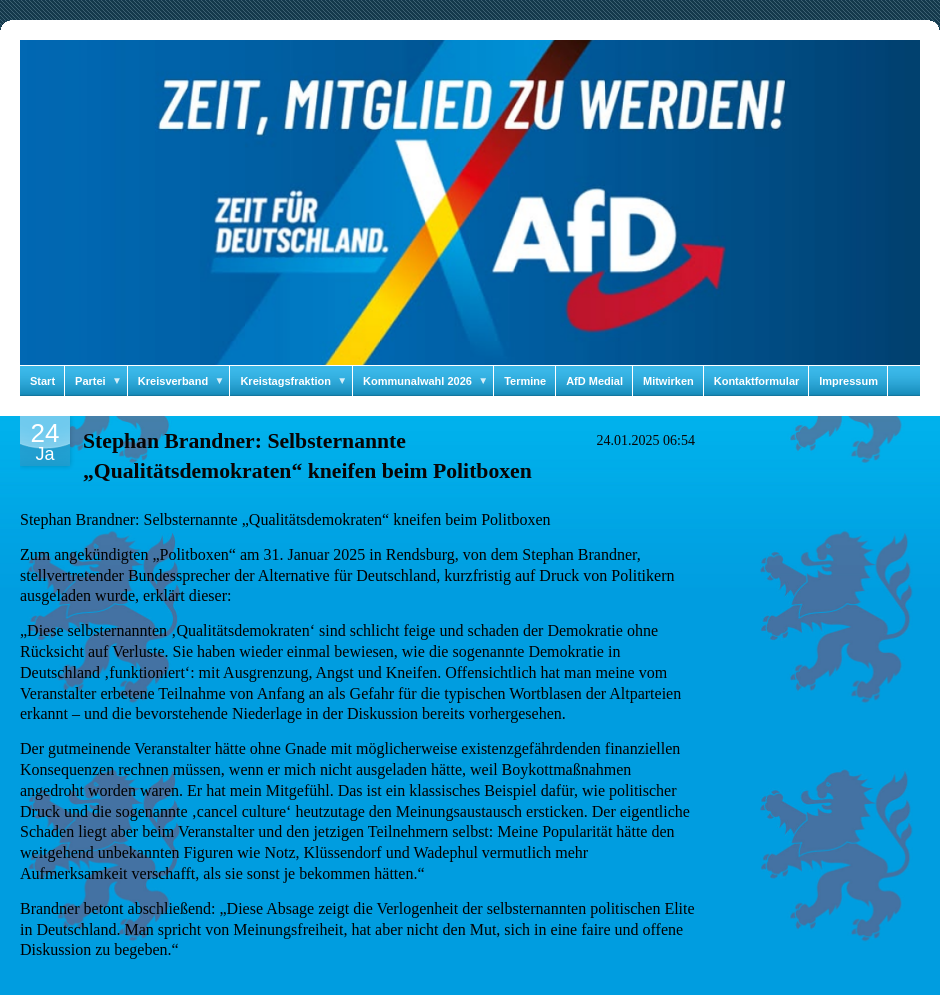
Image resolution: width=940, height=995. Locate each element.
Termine (525, 381)
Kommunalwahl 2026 (428, 381)
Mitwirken (668, 381)
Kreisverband (184, 381)
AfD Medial (594, 381)
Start (42, 381)
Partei (101, 381)
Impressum (848, 381)
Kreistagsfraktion (296, 381)
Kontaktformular (757, 381)
